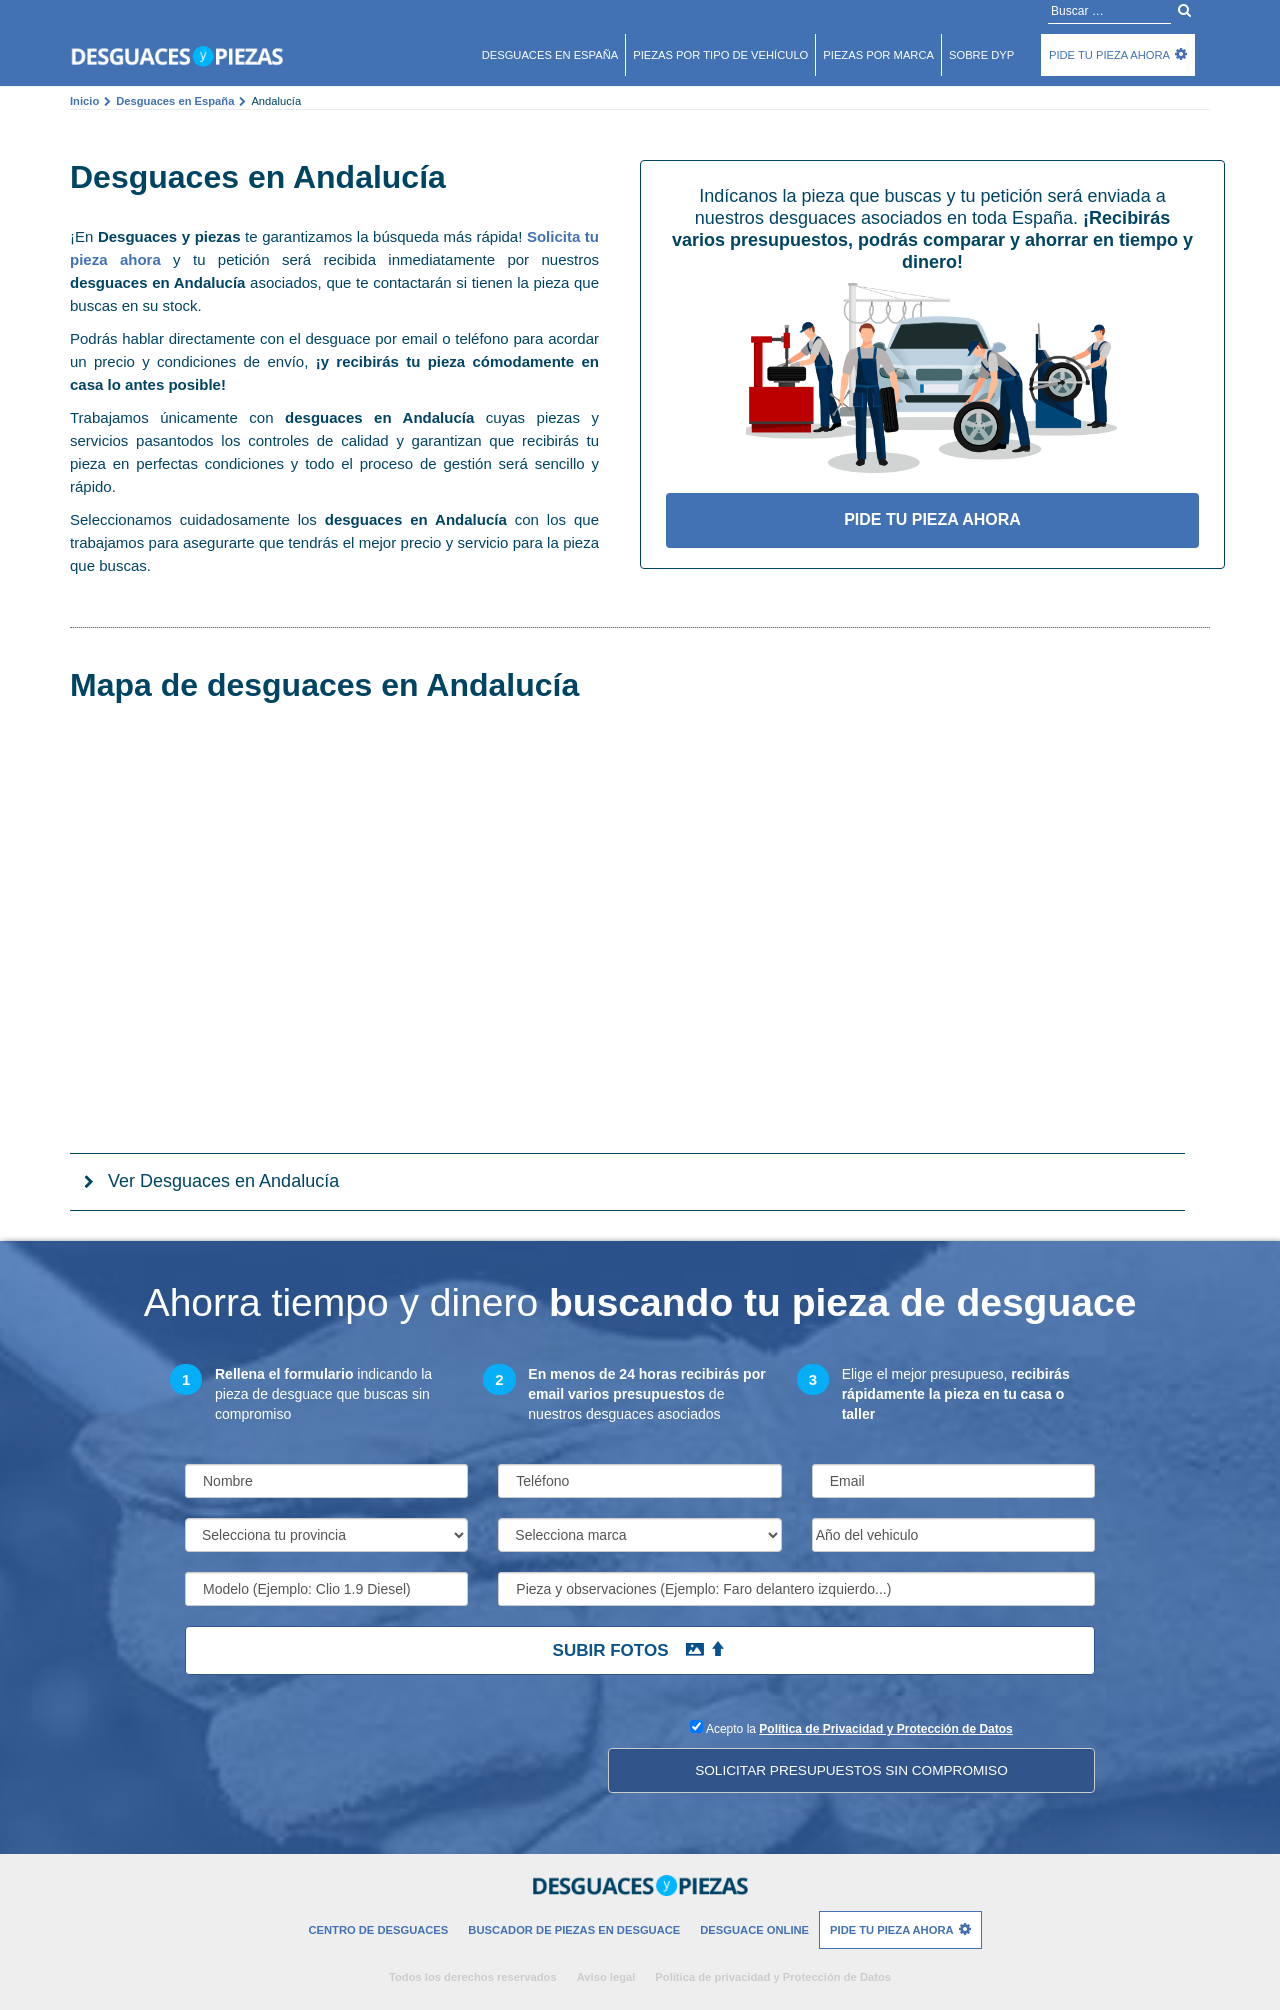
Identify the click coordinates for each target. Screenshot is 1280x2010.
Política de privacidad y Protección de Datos (773, 1977)
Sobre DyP (981, 55)
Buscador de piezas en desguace (574, 1930)
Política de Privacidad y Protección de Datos (885, 1729)
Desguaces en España (175, 101)
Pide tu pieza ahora (1109, 55)
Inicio (84, 101)
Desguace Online (754, 1930)
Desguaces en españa (550, 55)
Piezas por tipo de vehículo (720, 55)
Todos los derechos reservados (473, 1977)
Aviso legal (606, 1977)
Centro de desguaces (378, 1930)
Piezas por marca (878, 55)
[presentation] (337, 1755)
